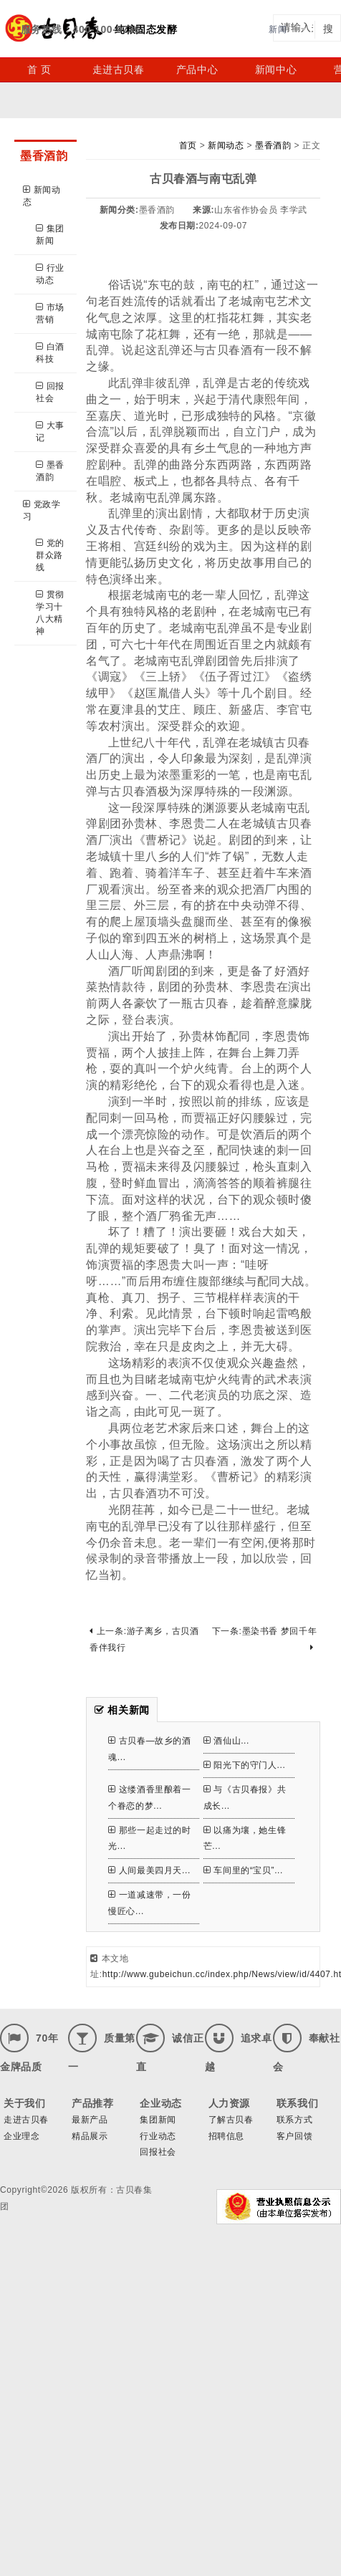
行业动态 (50, 274)
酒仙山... (226, 1741)
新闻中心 (276, 69)
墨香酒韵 (50, 471)
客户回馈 (294, 2136)
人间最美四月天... (149, 1870)
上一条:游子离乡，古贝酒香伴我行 (144, 1639)
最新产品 (89, 2120)
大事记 (50, 431)
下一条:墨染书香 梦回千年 (264, 1639)
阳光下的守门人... (244, 1765)
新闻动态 (41, 196)
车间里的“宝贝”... (243, 1870)
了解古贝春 (231, 2120)
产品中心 (197, 69)
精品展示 (89, 2136)
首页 (188, 145)
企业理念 (21, 2136)
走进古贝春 (118, 69)
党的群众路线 (50, 555)
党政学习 (41, 510)
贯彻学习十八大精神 (50, 613)
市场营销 (50, 313)
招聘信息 (226, 2136)
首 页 (39, 69)
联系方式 (294, 2120)
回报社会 (50, 392)
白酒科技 (50, 353)
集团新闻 (50, 235)
